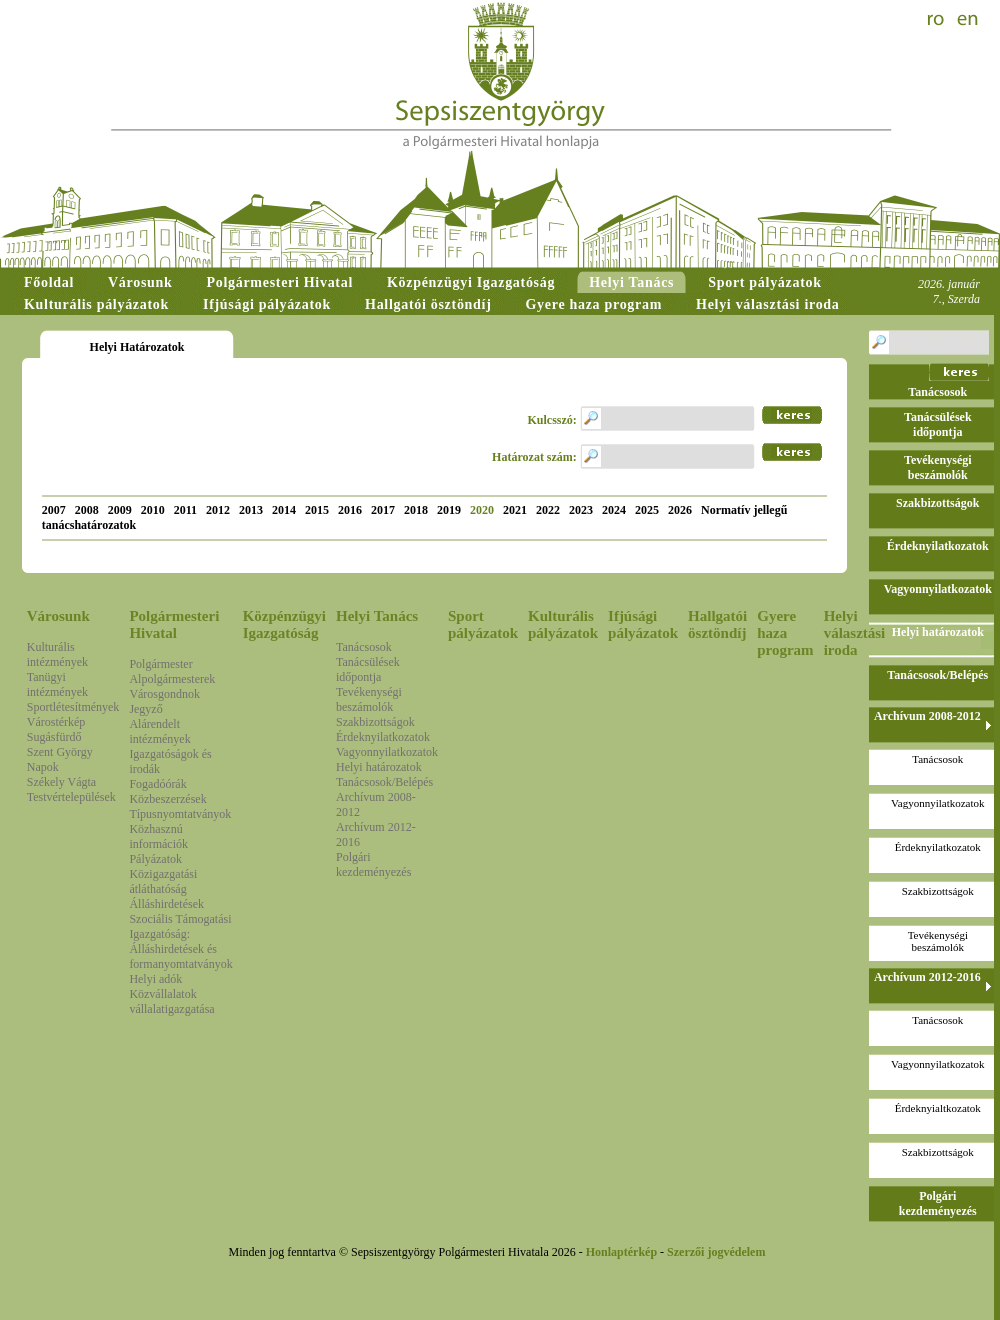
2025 (647, 510)
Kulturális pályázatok (563, 624)
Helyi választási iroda (855, 633)
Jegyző (145, 709)
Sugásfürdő (54, 737)
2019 (449, 510)
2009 (120, 510)
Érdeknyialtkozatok (938, 1108)
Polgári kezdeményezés (373, 864)
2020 (482, 510)
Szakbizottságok (375, 722)
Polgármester (160, 664)
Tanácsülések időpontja (368, 669)
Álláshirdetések (166, 904)
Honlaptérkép (621, 1252)
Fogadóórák (157, 784)
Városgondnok (164, 694)
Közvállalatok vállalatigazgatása (171, 1001)
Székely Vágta (61, 782)
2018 (416, 510)
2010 (153, 510)
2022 (548, 510)
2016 (350, 510)
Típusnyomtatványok (180, 814)
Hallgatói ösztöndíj (717, 624)
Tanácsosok (364, 647)
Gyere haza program (785, 633)
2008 (87, 510)
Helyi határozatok (379, 767)
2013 (251, 510)
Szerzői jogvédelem (716, 1252)
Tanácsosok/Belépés (384, 782)
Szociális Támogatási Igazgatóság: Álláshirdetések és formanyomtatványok (180, 941)
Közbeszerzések (167, 799)
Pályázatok (155, 859)
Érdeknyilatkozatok (383, 737)
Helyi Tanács (377, 616)
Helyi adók (155, 979)
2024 (614, 510)
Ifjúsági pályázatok (643, 624)
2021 (515, 510)
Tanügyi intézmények (57, 684)
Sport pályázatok (483, 624)
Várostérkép (56, 722)
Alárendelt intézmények (159, 731)
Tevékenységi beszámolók (369, 699)
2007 (54, 510)
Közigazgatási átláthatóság (163, 881)
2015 (317, 510)
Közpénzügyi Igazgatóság (284, 624)
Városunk (58, 616)
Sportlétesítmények (73, 707)
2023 (581, 510)
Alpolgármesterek (172, 679)
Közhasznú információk (158, 836)
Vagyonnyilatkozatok (387, 752)
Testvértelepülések (71, 797)
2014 (284, 510)
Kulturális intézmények (57, 654)
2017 (383, 510)
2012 (218, 510)
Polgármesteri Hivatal (174, 624)
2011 (185, 510)
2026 (680, 510)
